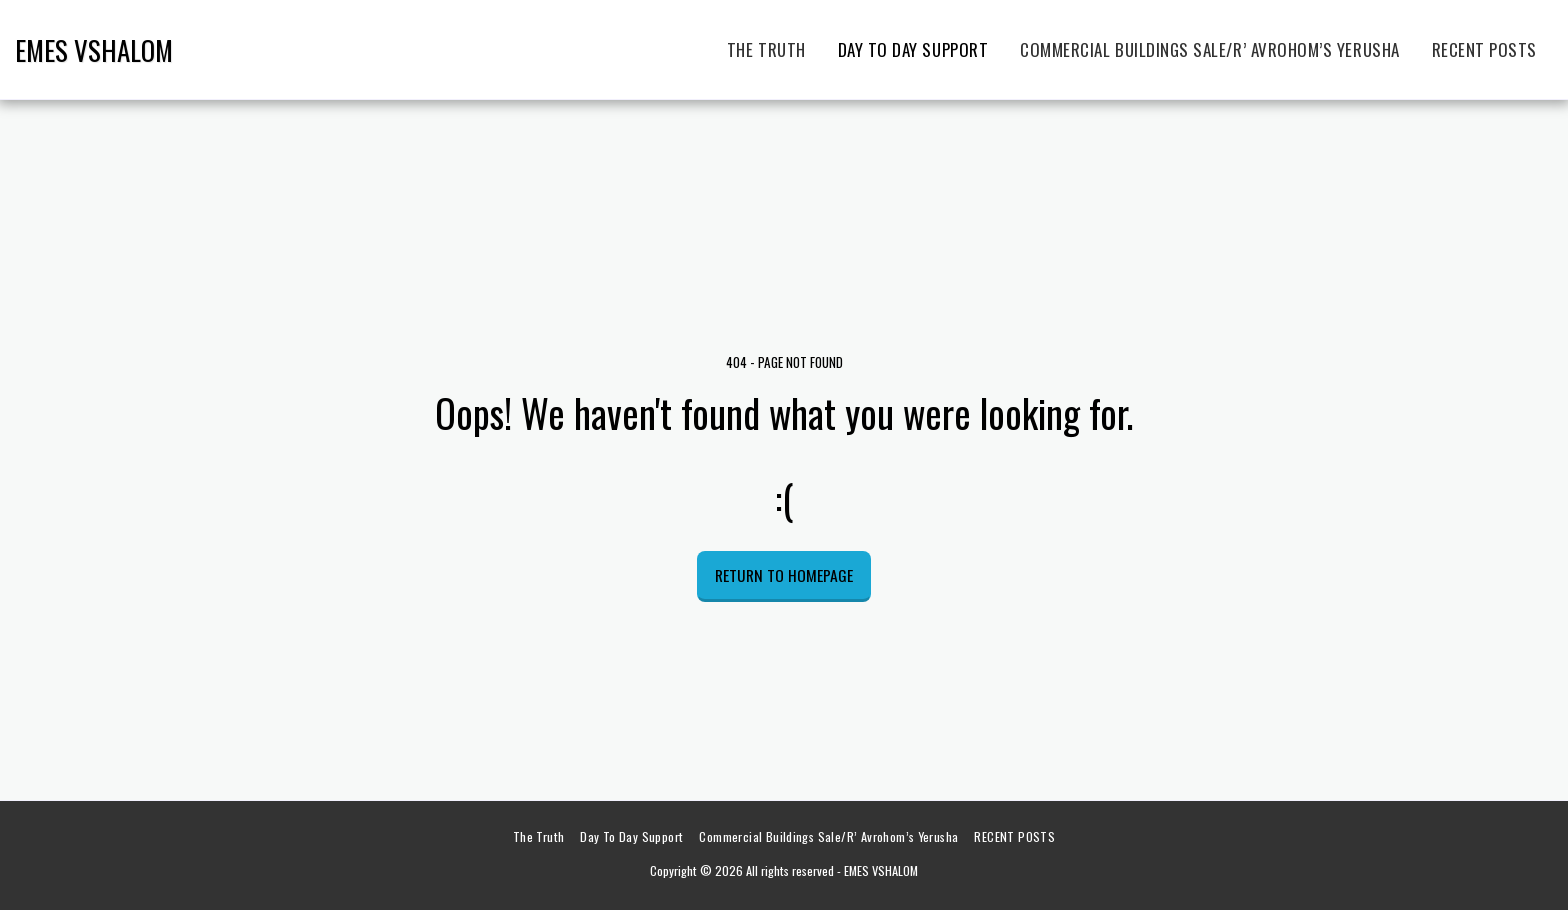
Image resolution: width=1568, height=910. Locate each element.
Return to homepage (784, 575)
